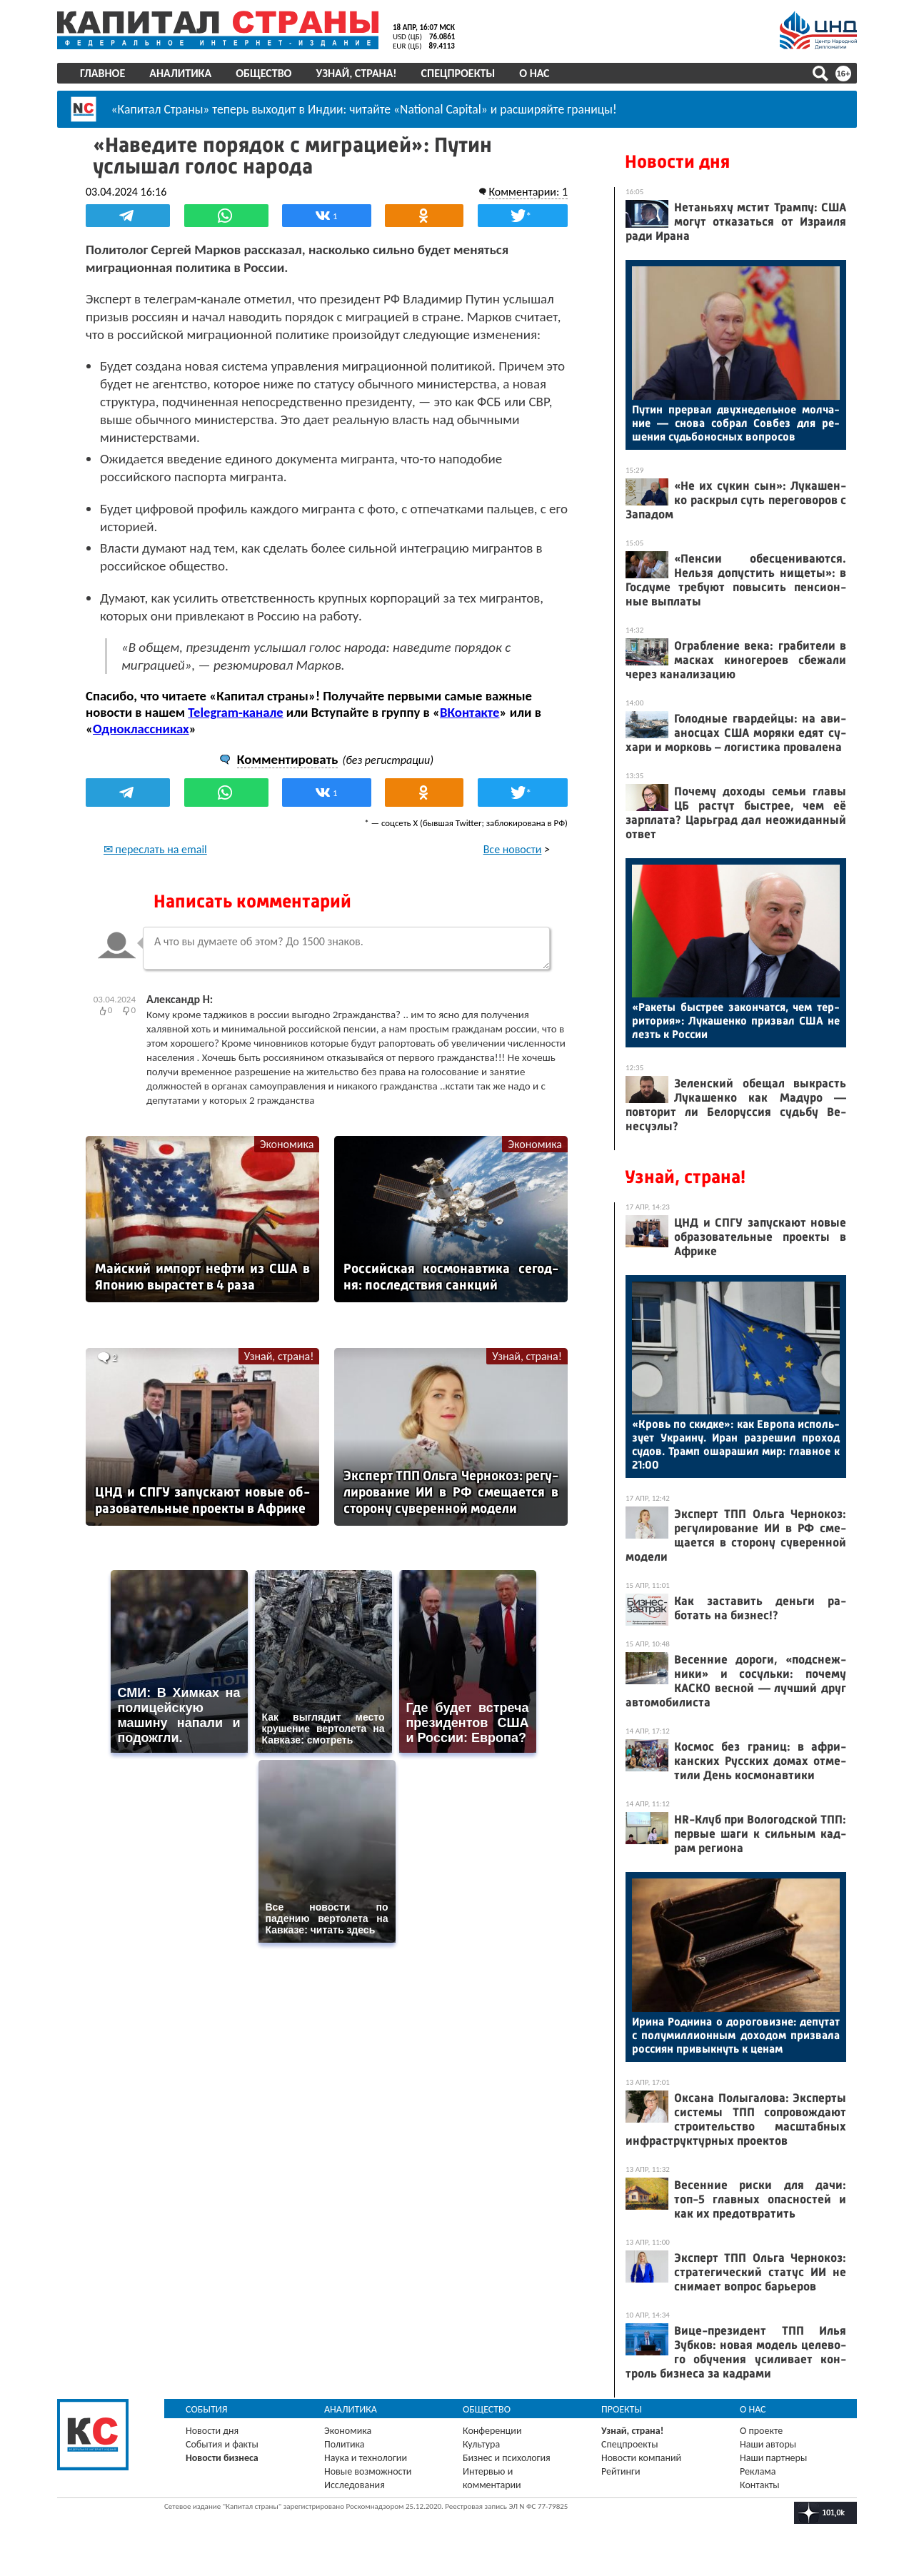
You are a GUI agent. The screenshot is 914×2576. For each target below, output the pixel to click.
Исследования (354, 2485)
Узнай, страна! (356, 73)
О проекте (761, 2431)
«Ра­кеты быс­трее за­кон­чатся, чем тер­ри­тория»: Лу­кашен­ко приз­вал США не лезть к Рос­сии (736, 1020)
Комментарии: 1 (528, 191)
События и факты (222, 2444)
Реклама (758, 2471)
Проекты (621, 2409)
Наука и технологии (365, 2458)
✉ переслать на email (155, 849)
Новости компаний (641, 2458)
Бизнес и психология (507, 2458)
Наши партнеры (773, 2458)
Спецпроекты (458, 73)
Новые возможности (367, 2471)
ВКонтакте (469, 712)
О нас (534, 73)
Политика (344, 2444)
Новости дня (677, 162)
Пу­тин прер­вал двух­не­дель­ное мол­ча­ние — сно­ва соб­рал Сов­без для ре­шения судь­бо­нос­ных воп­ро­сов (736, 423)
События (207, 2409)
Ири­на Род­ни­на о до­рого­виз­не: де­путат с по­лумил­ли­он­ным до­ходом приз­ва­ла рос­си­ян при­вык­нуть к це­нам (736, 2035)
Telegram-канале (235, 712)
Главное (102, 73)
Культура (481, 2444)
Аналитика (180, 73)
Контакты (760, 2485)
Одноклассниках (141, 728)
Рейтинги (620, 2471)
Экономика (287, 1144)
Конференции (492, 2431)
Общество (263, 73)
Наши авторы (768, 2444)
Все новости (512, 849)
